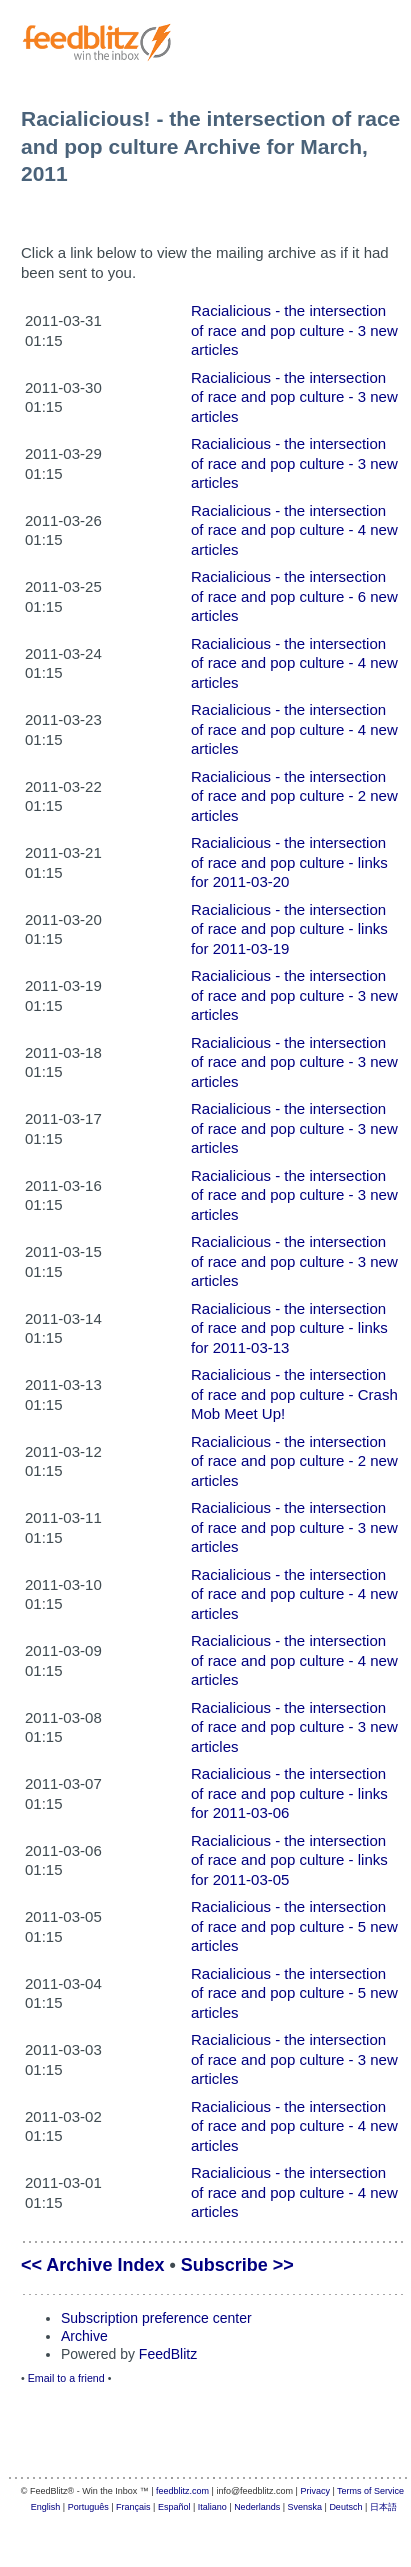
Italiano (212, 2507)
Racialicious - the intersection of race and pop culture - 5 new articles (294, 1926)
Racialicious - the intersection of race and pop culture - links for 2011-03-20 (289, 862)
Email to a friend (66, 2378)
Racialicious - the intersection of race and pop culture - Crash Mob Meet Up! (294, 1394)
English (46, 2507)
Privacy (315, 2491)
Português (88, 2507)
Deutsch (345, 2507)
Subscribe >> (237, 2265)
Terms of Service (370, 2491)
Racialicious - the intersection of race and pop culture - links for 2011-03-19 (289, 929)
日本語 (383, 2507)
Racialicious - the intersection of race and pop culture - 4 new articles (294, 530)
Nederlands (257, 2507)
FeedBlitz (168, 2354)
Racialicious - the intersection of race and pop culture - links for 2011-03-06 (289, 1793)
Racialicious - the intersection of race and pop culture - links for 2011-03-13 (289, 1328)
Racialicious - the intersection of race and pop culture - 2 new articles (294, 796)
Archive (84, 2336)
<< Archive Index (92, 2265)
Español (174, 2507)
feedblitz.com (182, 2491)
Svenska (305, 2507)
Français (133, 2507)
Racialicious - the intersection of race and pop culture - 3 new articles (294, 330)
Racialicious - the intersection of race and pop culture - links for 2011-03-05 (289, 1860)
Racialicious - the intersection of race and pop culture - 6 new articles (294, 596)
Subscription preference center (156, 2318)
